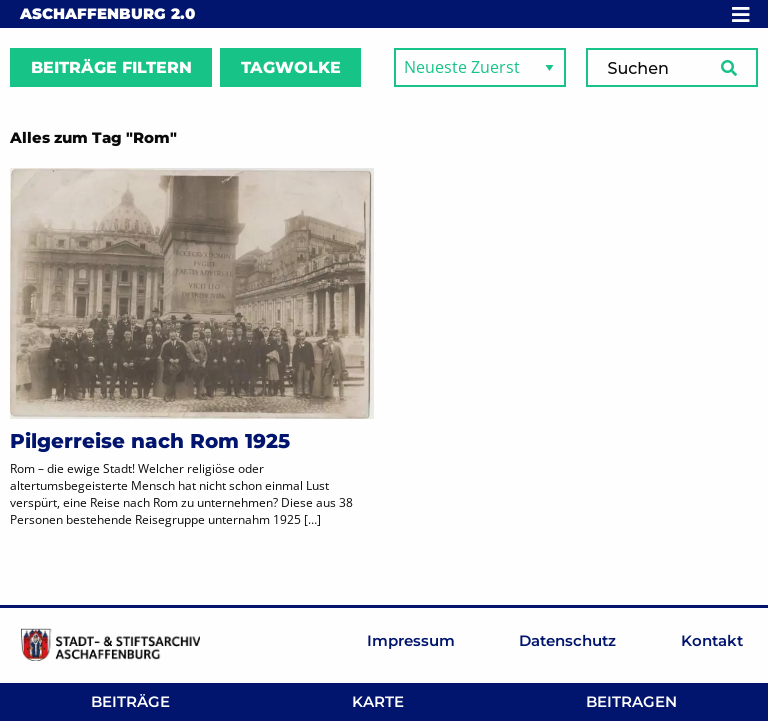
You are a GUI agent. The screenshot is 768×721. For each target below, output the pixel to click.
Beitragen (631, 701)
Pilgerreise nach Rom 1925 (150, 441)
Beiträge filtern (111, 67)
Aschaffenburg (107, 13)
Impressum (411, 640)
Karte (378, 701)
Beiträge (130, 701)
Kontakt (712, 640)
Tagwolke (291, 67)
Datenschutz (567, 640)
